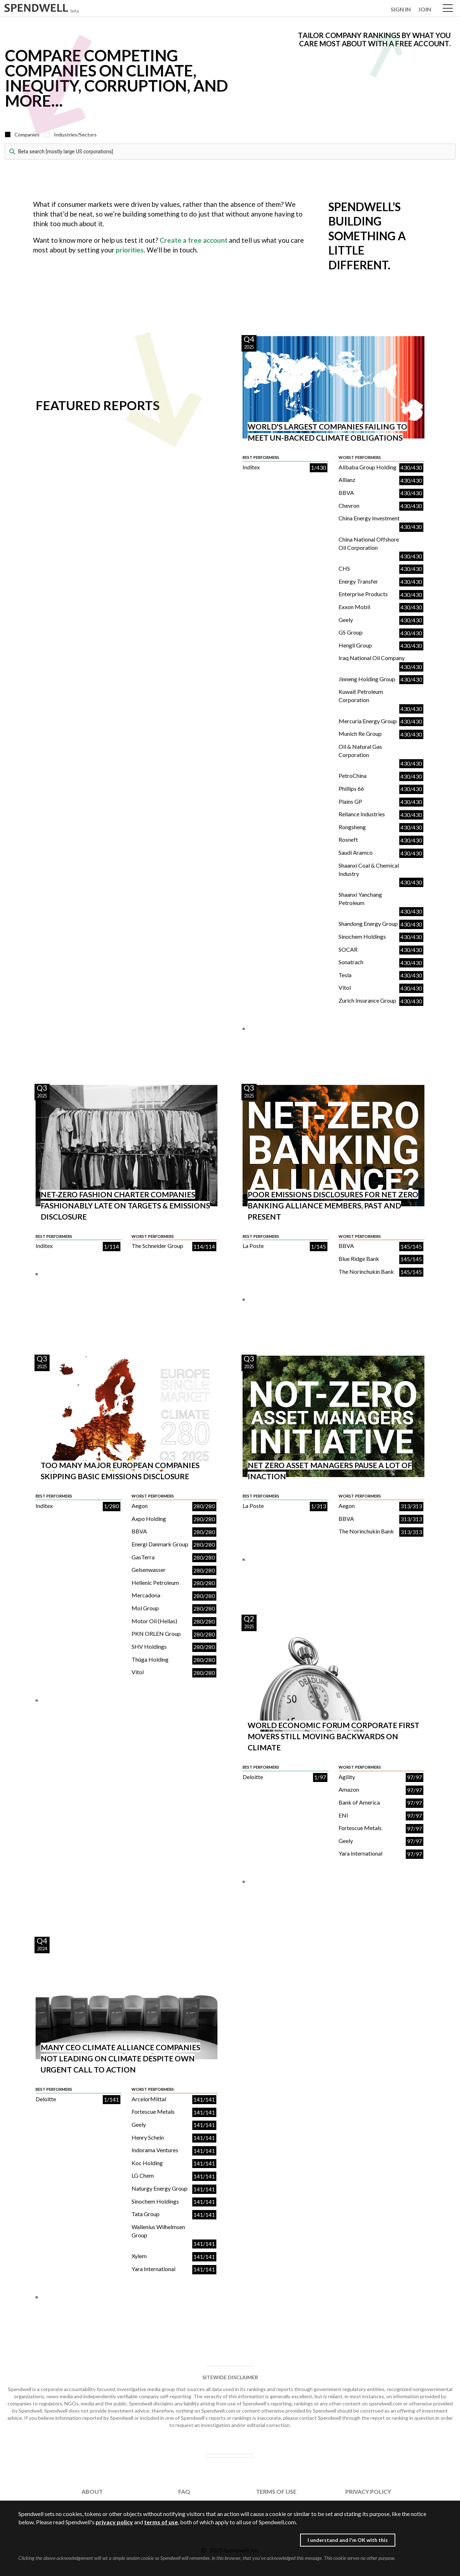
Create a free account (193, 240)
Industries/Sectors (75, 134)
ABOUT (92, 2491)
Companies (27, 134)
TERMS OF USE (276, 2491)
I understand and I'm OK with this (348, 2540)
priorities (130, 250)
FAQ (184, 2491)
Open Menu (448, 8)
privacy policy (114, 2522)
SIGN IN (401, 9)
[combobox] (230, 151)
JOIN (424, 9)
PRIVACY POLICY (368, 2491)
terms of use (161, 2522)
